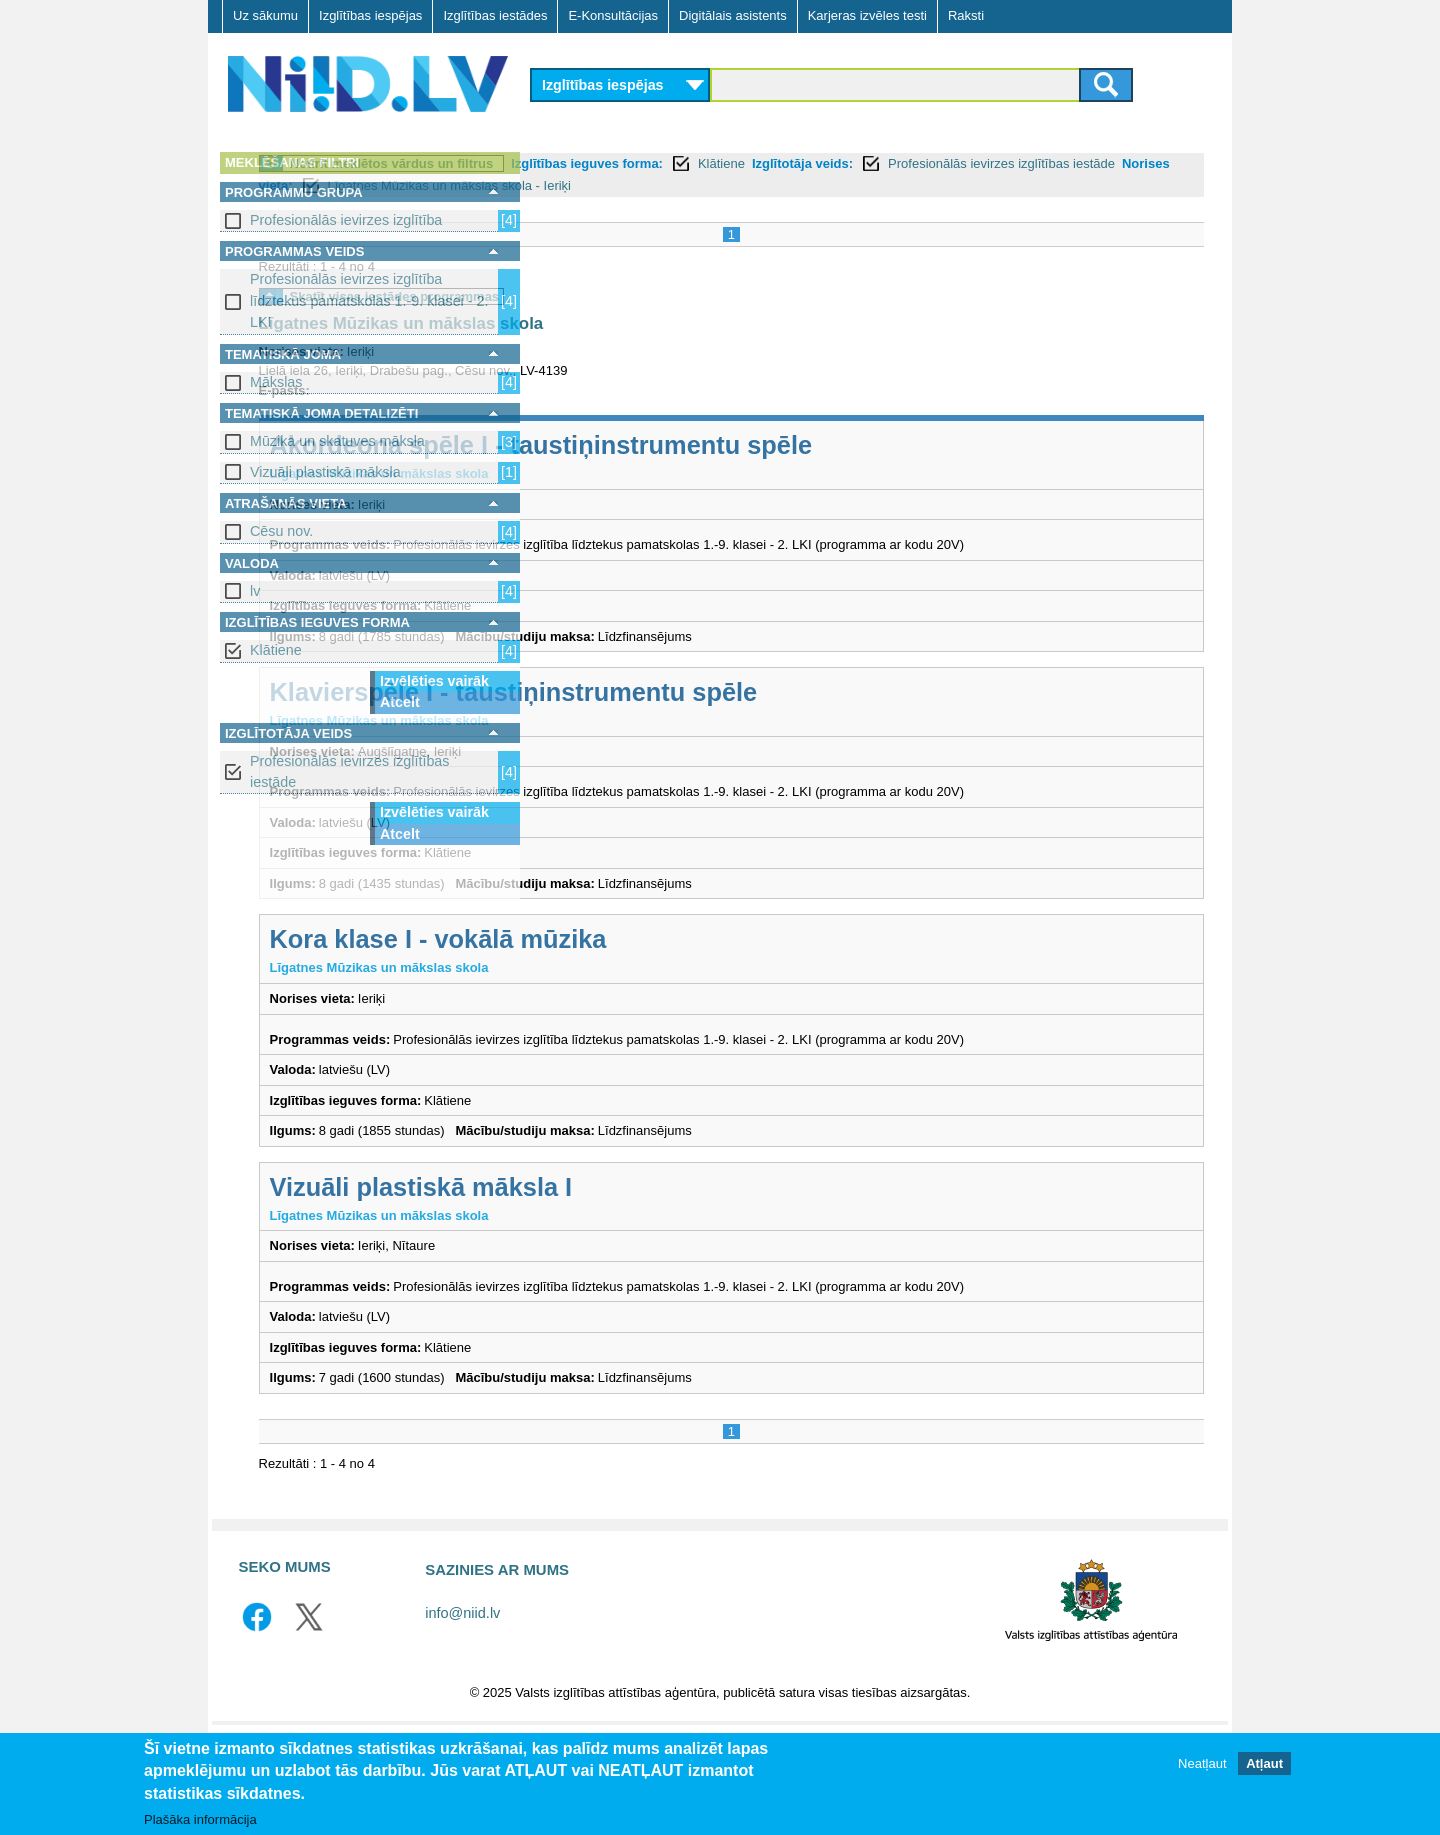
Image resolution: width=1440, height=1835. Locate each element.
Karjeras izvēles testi (867, 15)
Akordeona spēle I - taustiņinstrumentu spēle (818, 467)
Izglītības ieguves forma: (865, 163)
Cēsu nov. (281, 531)
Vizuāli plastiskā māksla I (698, 1267)
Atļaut (1264, 1763)
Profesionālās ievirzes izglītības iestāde (349, 771)
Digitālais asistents (733, 15)
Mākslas (276, 382)
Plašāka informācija (200, 1819)
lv (255, 591)
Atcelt (400, 702)
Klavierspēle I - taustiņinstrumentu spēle (791, 734)
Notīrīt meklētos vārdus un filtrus (669, 163)
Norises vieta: (884, 185)
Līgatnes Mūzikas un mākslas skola (678, 345)
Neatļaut (1202, 1763)
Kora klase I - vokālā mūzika (715, 1001)
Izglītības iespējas (370, 15)
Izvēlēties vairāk (434, 681)
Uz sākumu (265, 15)
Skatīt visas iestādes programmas (672, 318)
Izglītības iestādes (495, 15)
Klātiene (276, 650)
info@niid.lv (462, 1713)
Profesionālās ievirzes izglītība (346, 220)
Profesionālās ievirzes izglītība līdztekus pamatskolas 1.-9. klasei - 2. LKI (369, 300)
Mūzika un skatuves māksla (337, 441)
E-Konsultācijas (613, 15)
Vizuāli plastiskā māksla (325, 472)
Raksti (966, 15)
